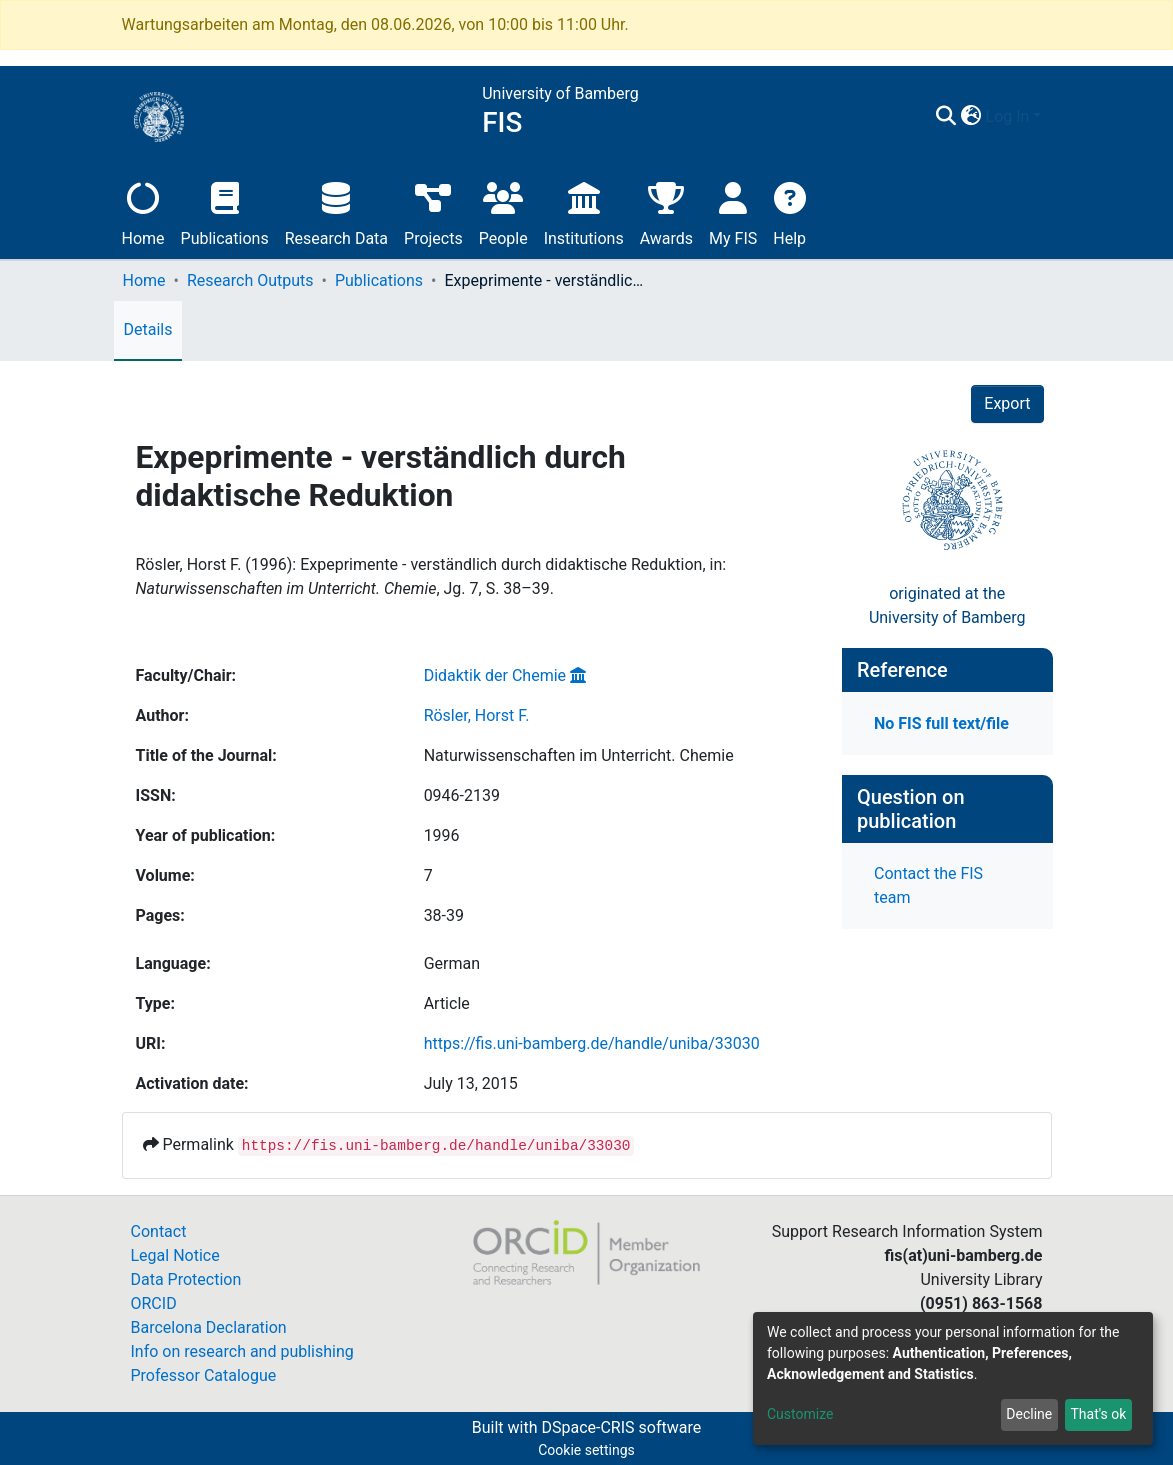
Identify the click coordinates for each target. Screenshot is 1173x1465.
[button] (971, 117)
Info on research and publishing (242, 1351)
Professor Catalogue (204, 1375)
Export (1007, 403)
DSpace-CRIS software (621, 1427)
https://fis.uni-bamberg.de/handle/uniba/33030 (592, 1043)
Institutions (584, 211)
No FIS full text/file (941, 723)
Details (148, 329)
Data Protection (186, 1279)
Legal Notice (175, 1255)
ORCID (154, 1303)
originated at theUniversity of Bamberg (947, 605)
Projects (433, 211)
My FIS (733, 211)
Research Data (336, 211)
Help (789, 211)
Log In (1008, 116)
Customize (800, 1414)
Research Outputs (250, 280)
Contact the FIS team (928, 885)
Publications (225, 211)
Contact (159, 1231)
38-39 (444, 915)
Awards (666, 211)
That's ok (1098, 1414)
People (503, 211)
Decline (1029, 1414)
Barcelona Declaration (209, 1327)
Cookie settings (586, 1450)
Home (143, 211)
